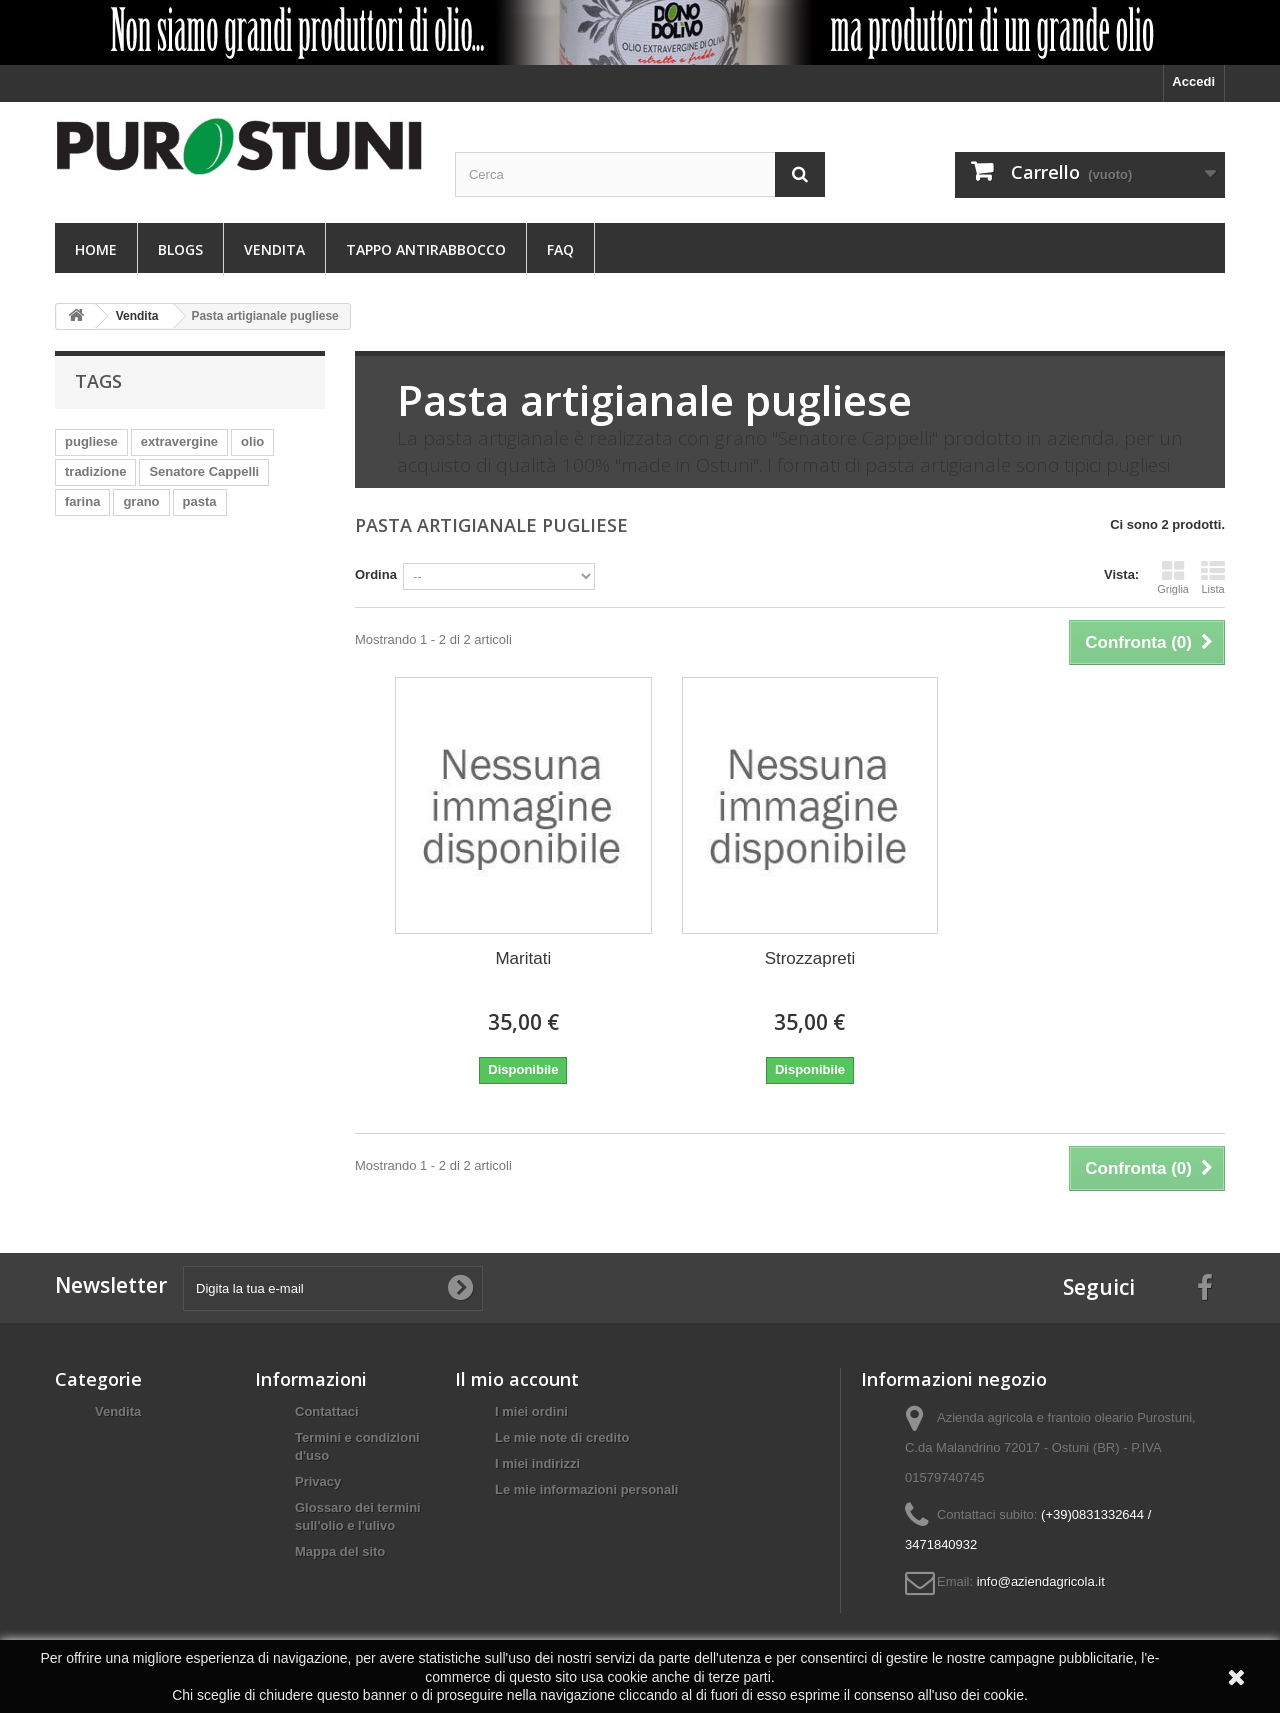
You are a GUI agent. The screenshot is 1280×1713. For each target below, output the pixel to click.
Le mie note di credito (562, 1437)
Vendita (274, 249)
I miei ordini (531, 1411)
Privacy (318, 1481)
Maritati (523, 958)
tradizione (95, 471)
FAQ (560, 249)
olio (252, 441)
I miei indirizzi (537, 1463)
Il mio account (517, 1379)
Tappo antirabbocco (426, 249)
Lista (1213, 577)
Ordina (376, 574)
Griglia (1173, 577)
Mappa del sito (340, 1551)
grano (141, 501)
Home (96, 249)
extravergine (179, 441)
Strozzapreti (810, 958)
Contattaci (327, 1411)
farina (82, 501)
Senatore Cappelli (204, 471)
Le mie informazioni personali (586, 1489)
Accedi (1193, 81)
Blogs (180, 249)
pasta (200, 501)
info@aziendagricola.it (1041, 1581)
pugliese (91, 441)
